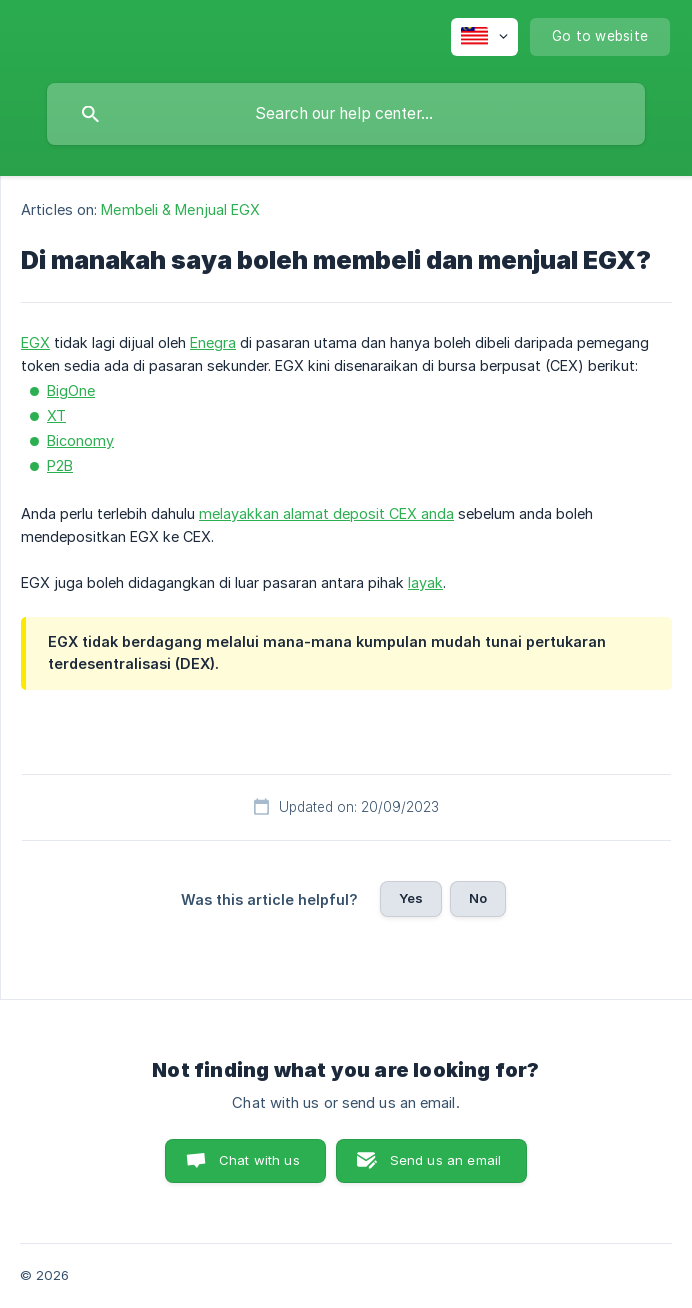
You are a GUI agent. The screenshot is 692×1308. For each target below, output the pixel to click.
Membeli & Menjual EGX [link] (180, 209)
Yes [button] (411, 898)
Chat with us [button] (259, 1160)
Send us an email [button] (445, 1160)
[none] (484, 37)
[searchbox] (346, 114)
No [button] (478, 898)
